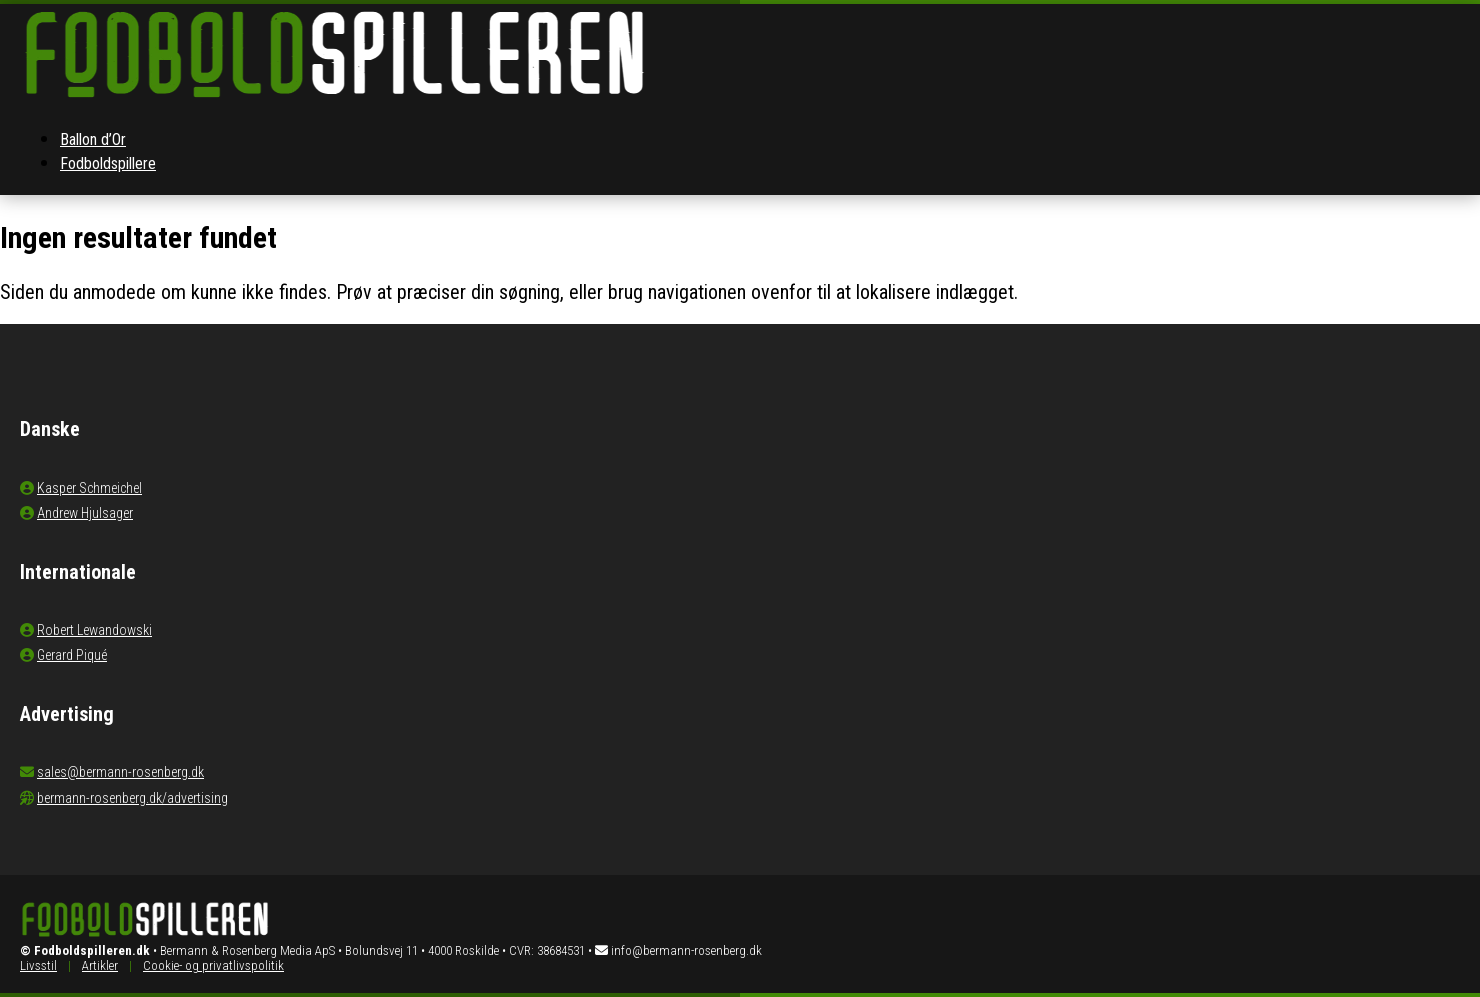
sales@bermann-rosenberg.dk (120, 772)
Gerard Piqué (72, 655)
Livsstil (38, 965)
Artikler (100, 965)
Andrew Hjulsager (85, 513)
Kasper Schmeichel (89, 488)
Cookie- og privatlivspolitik (213, 965)
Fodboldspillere (108, 163)
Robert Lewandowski (94, 630)
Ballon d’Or (93, 139)
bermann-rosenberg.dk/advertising (132, 798)
